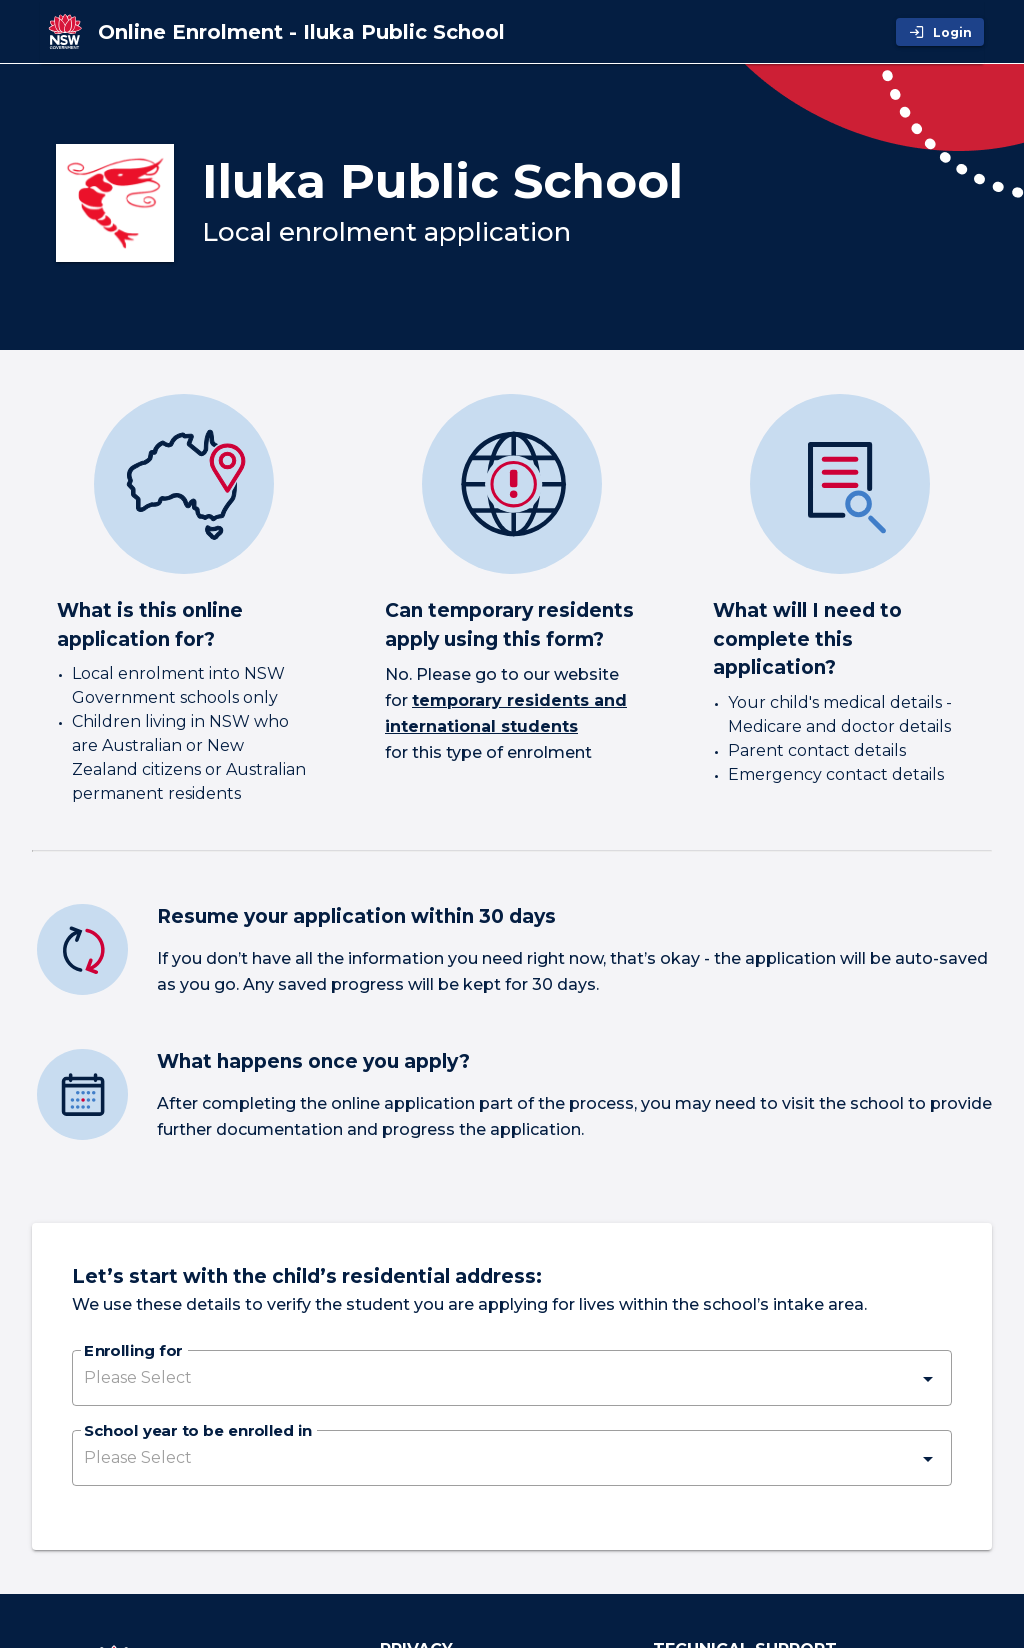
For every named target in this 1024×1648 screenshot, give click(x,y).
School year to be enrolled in (198, 1432)
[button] (512, 1378)
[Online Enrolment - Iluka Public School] (301, 32)
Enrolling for (133, 1352)
